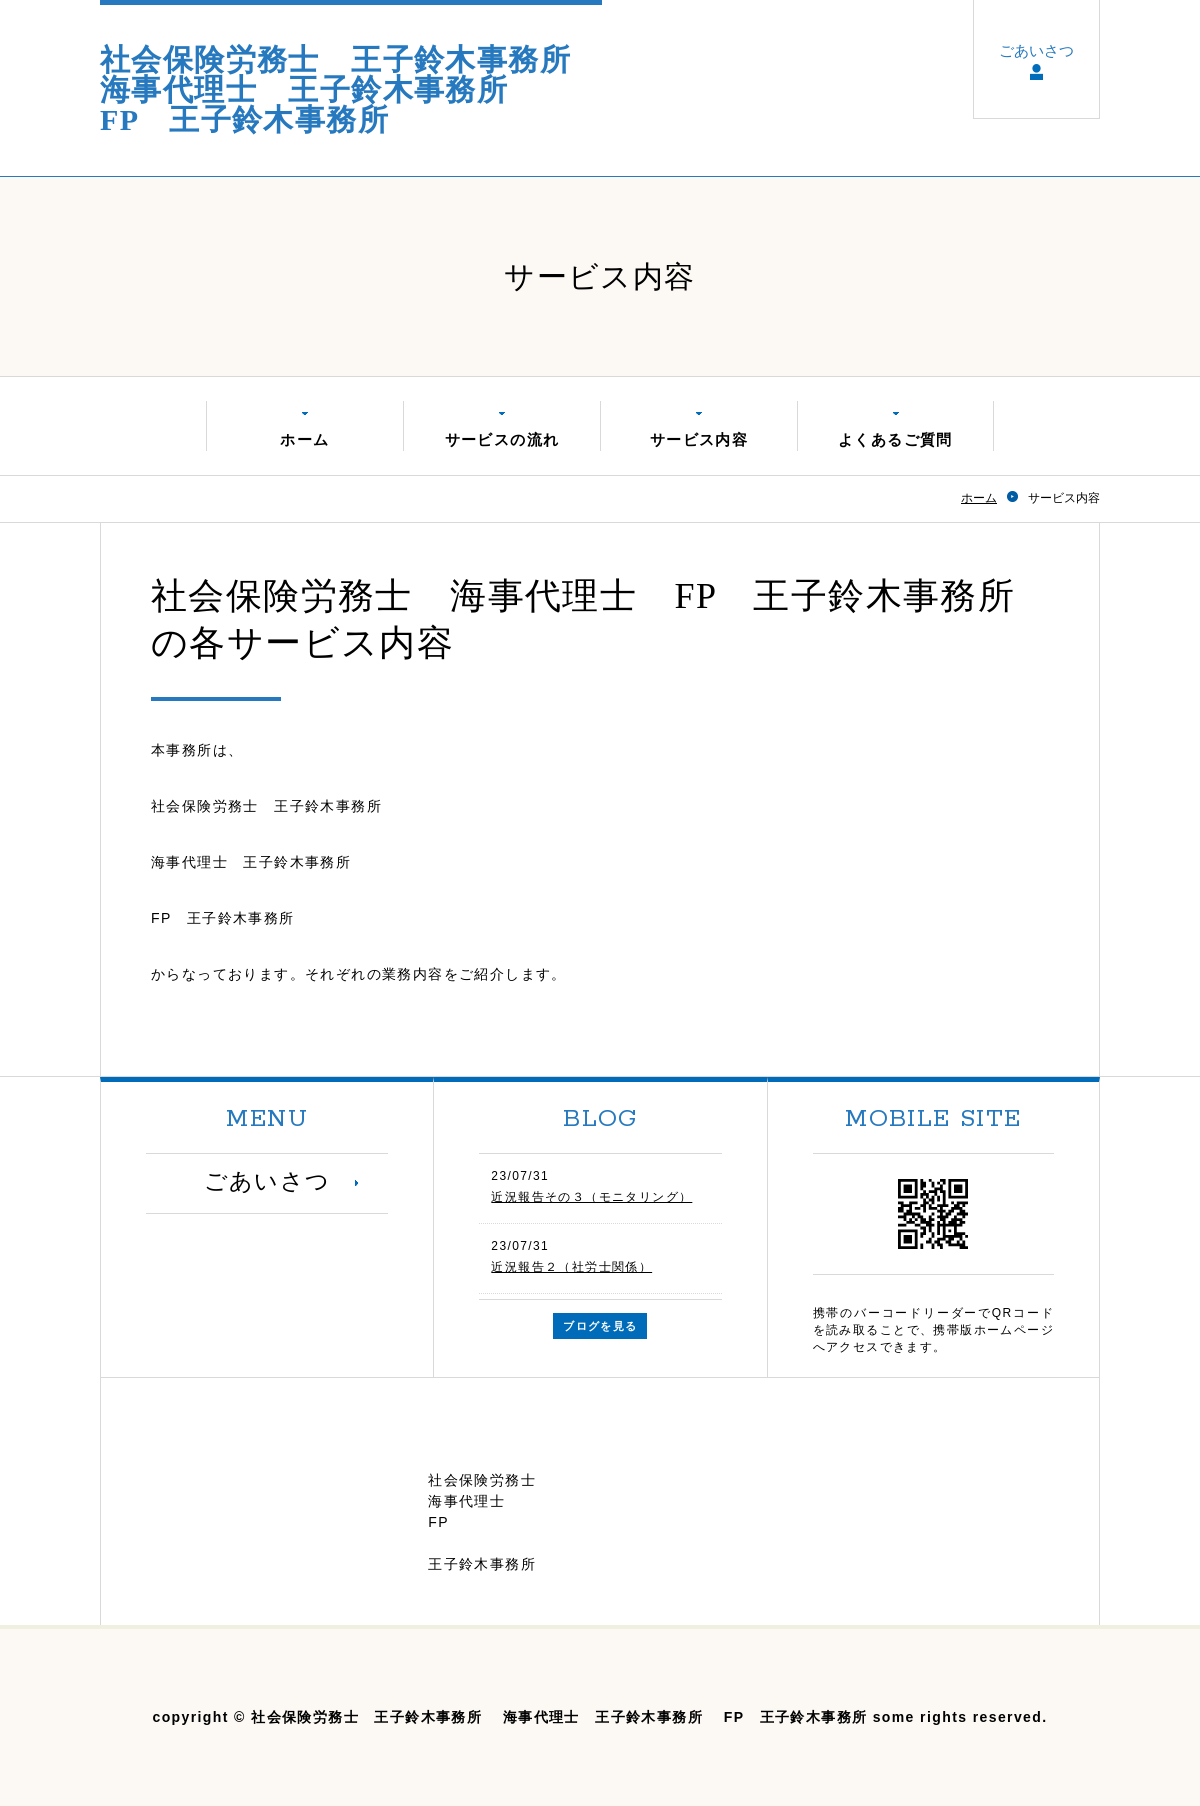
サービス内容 (699, 439)
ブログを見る (600, 1326)
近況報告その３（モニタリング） (591, 1197)
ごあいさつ (1036, 52)
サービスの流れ (502, 439)
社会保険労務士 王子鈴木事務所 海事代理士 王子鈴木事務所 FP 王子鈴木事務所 (351, 90)
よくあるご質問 (895, 439)
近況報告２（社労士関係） (571, 1267)
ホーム (304, 439)
